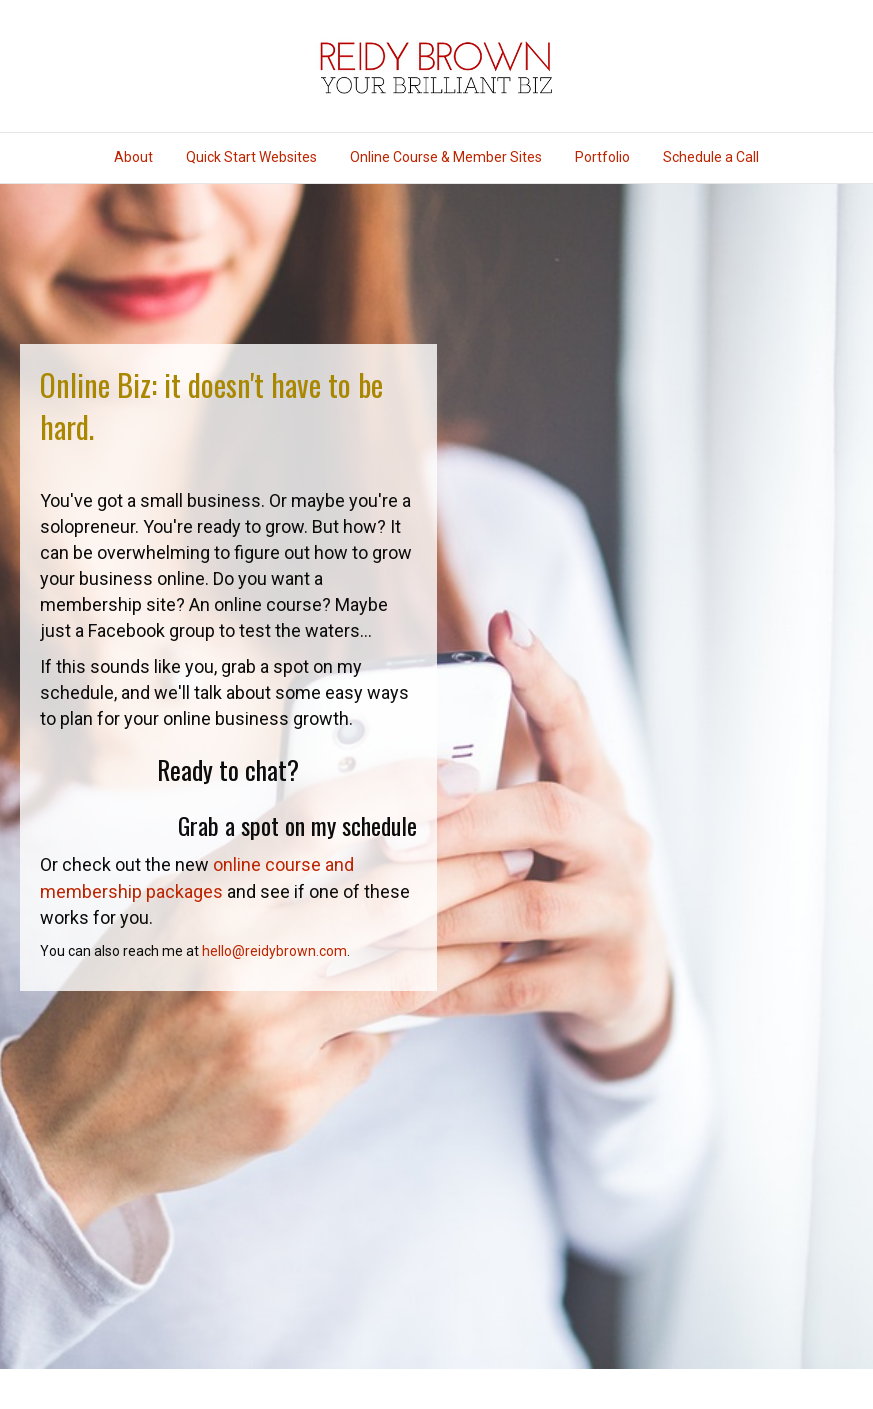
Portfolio (602, 157)
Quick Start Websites (251, 157)
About (133, 157)
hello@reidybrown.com (274, 951)
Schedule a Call (711, 157)
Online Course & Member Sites (446, 157)
